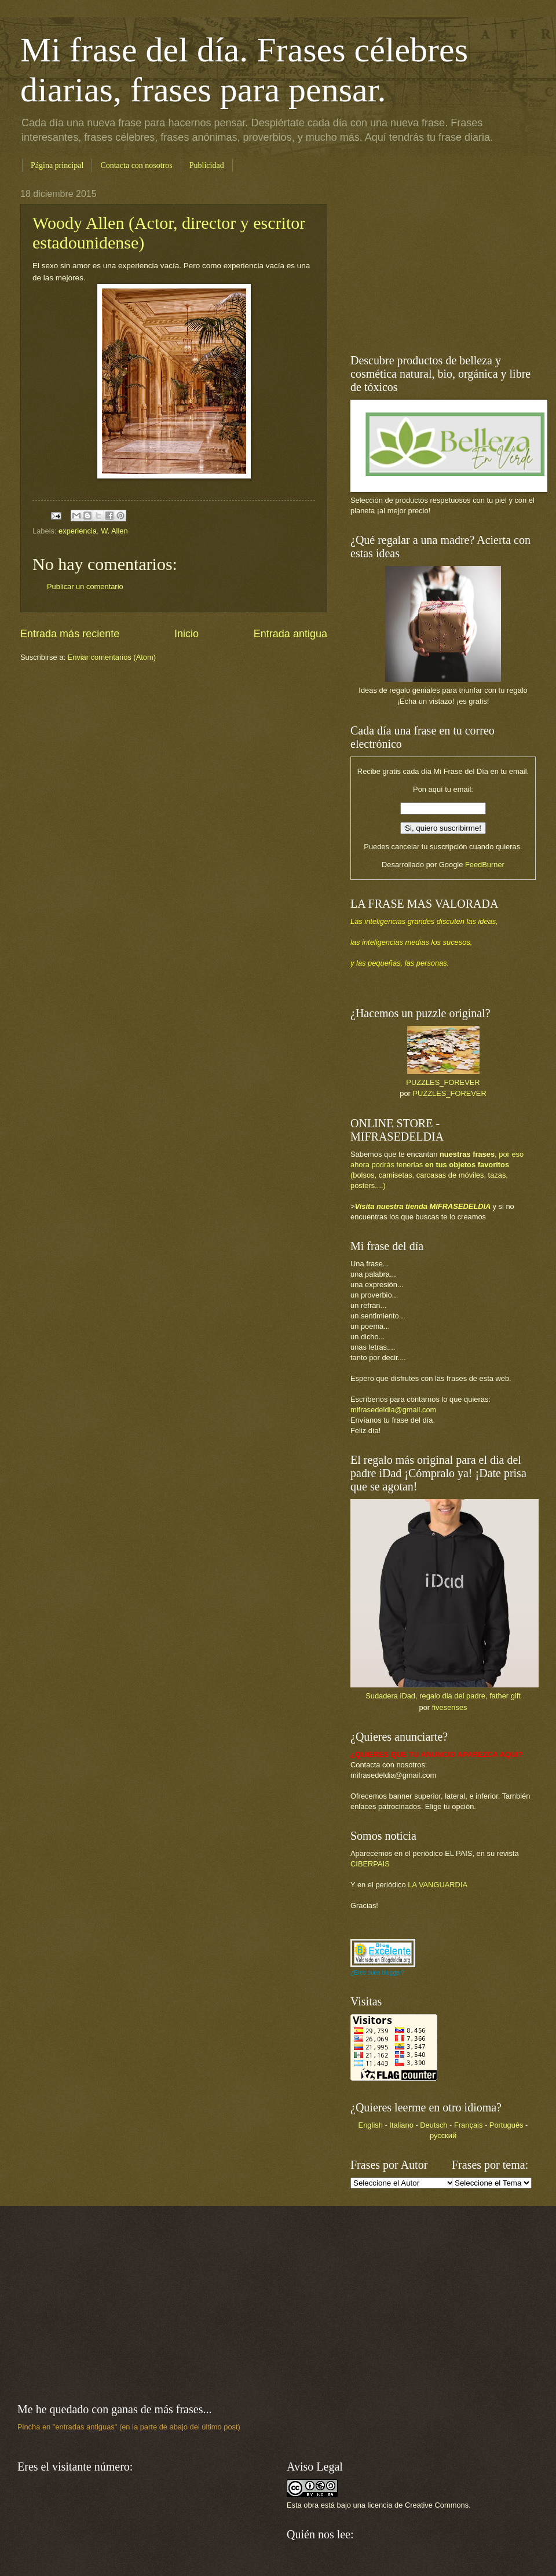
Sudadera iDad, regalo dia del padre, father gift (443, 1695)
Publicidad (206, 165)
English (371, 2125)
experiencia (77, 531)
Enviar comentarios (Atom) (112, 657)
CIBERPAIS (370, 1863)
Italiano (401, 2125)
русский (443, 2135)
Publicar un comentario (85, 586)
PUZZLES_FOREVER (443, 1082)
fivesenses (449, 1707)
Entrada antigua (290, 634)
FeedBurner (484, 864)
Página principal (57, 165)
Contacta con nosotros (136, 165)
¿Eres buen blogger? (377, 1973)
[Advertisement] (278, 2304)
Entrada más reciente (69, 634)
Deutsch (433, 2125)
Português (506, 2125)
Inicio (186, 634)
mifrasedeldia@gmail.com (393, 1409)
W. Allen (114, 531)
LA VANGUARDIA (437, 1884)
